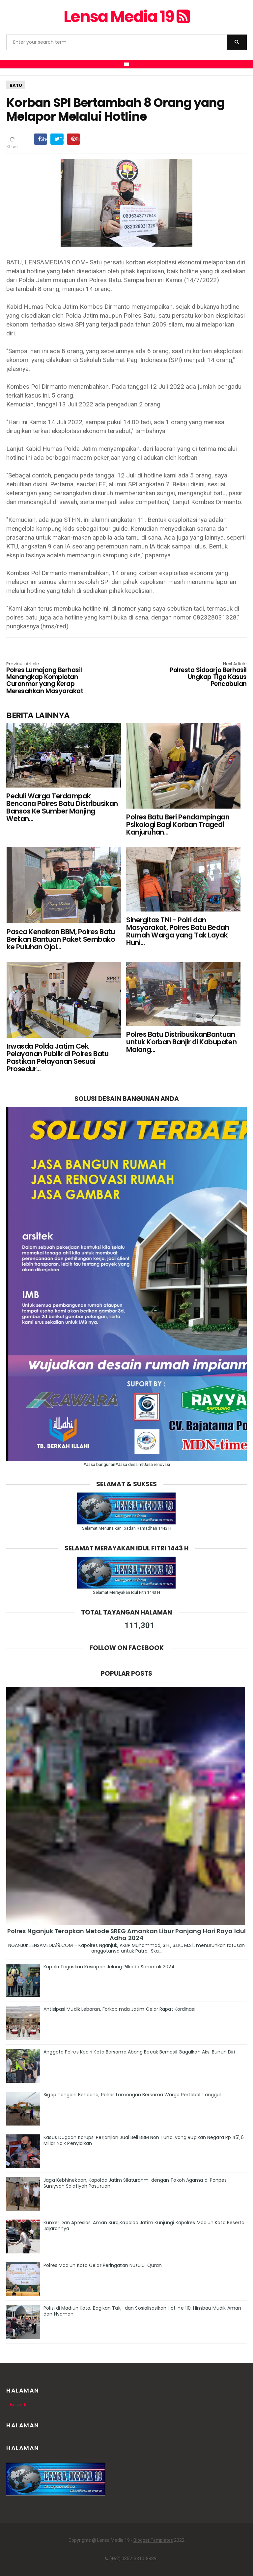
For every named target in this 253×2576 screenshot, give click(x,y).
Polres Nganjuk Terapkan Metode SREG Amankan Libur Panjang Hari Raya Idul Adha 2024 (126, 1934)
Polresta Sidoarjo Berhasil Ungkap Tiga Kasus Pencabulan (199, 675)
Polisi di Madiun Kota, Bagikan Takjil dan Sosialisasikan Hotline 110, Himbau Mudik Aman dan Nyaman (142, 2311)
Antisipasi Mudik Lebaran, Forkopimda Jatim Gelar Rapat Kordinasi (119, 2009)
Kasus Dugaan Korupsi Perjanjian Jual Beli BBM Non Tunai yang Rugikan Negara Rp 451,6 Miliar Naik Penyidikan (143, 2140)
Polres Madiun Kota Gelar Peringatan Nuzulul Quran (102, 2265)
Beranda (19, 2404)
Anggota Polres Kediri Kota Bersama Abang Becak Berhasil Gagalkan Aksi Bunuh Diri (139, 2052)
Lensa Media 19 (126, 17)
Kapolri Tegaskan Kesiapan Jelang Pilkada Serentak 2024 (108, 1966)
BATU (16, 85)
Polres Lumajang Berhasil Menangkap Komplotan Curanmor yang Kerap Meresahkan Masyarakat (54, 678)
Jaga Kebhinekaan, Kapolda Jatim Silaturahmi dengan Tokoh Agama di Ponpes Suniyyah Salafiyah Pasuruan (135, 2183)
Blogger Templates (153, 2540)
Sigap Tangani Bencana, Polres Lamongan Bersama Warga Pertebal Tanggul (132, 2094)
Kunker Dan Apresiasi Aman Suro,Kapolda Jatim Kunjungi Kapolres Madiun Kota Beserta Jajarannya (143, 2225)
